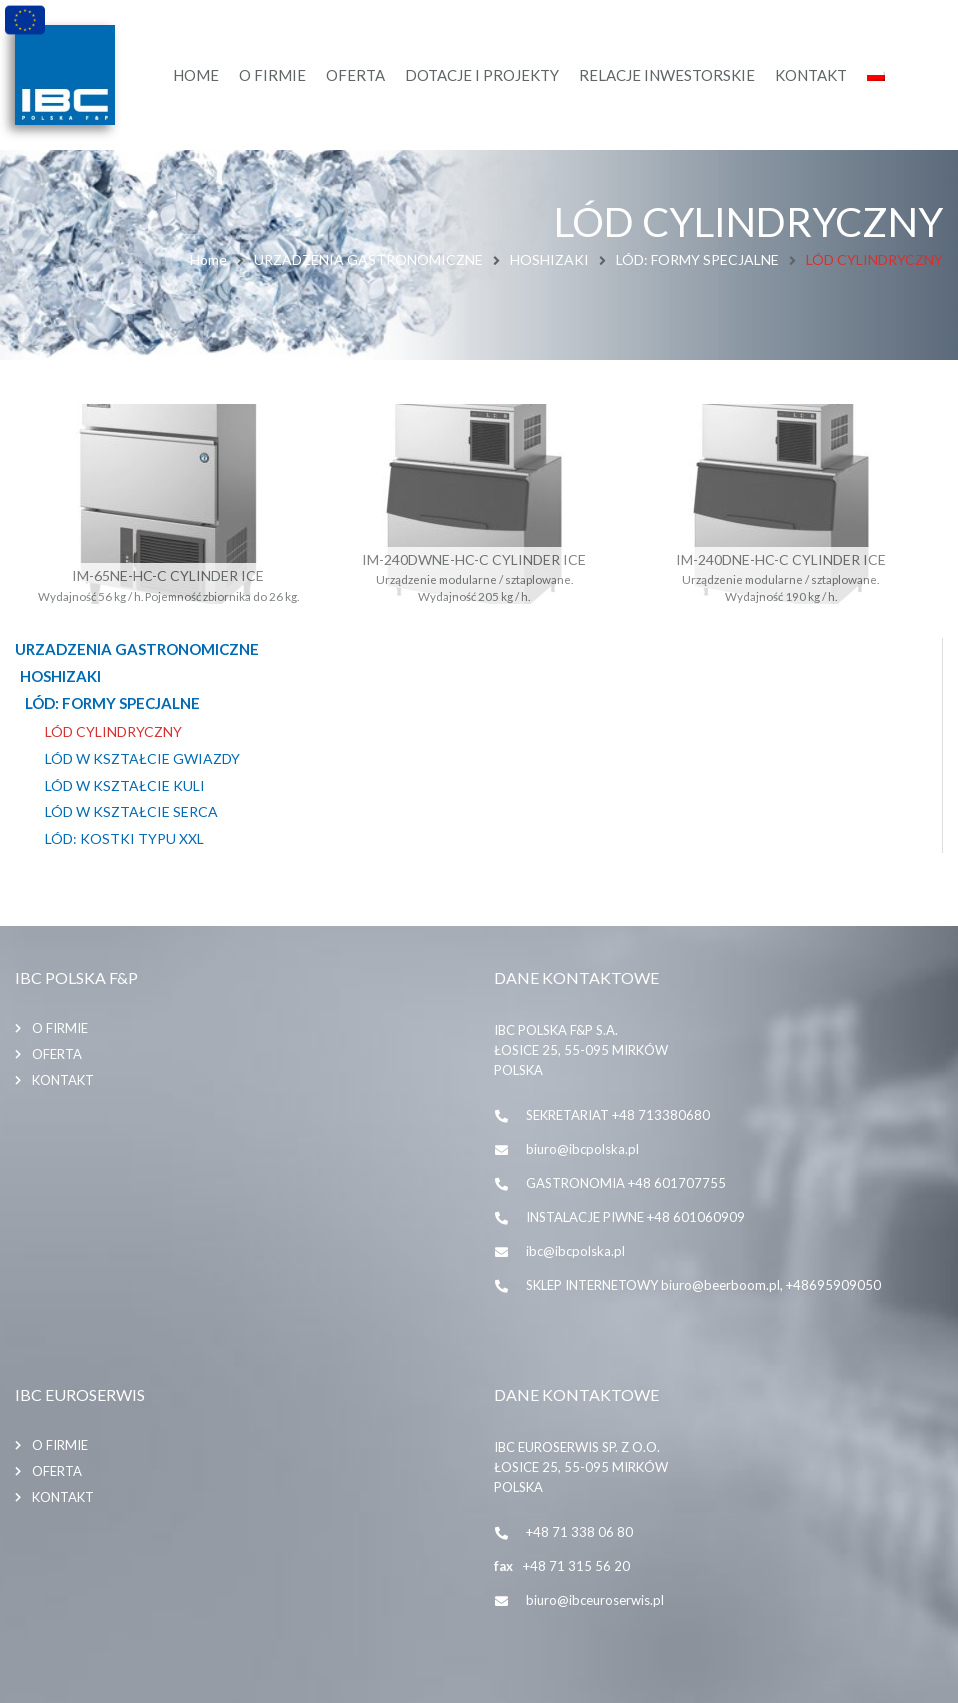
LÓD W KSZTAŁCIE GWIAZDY (142, 759)
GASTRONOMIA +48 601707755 (626, 1183)
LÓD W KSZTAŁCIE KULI (125, 786)
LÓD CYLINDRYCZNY (113, 732)
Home (208, 259)
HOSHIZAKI (549, 259)
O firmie (60, 1028)
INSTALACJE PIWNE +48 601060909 (635, 1217)
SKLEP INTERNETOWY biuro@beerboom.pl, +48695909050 (703, 1285)
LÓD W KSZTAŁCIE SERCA (131, 812)
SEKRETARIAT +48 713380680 (618, 1115)
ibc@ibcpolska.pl (575, 1251)
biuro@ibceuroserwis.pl (595, 1600)
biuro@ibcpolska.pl (582, 1149)
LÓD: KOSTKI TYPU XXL (124, 839)
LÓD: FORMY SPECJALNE (697, 259)
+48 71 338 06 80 (579, 1532)
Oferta (57, 1054)
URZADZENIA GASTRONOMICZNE (368, 259)
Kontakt (63, 1080)
